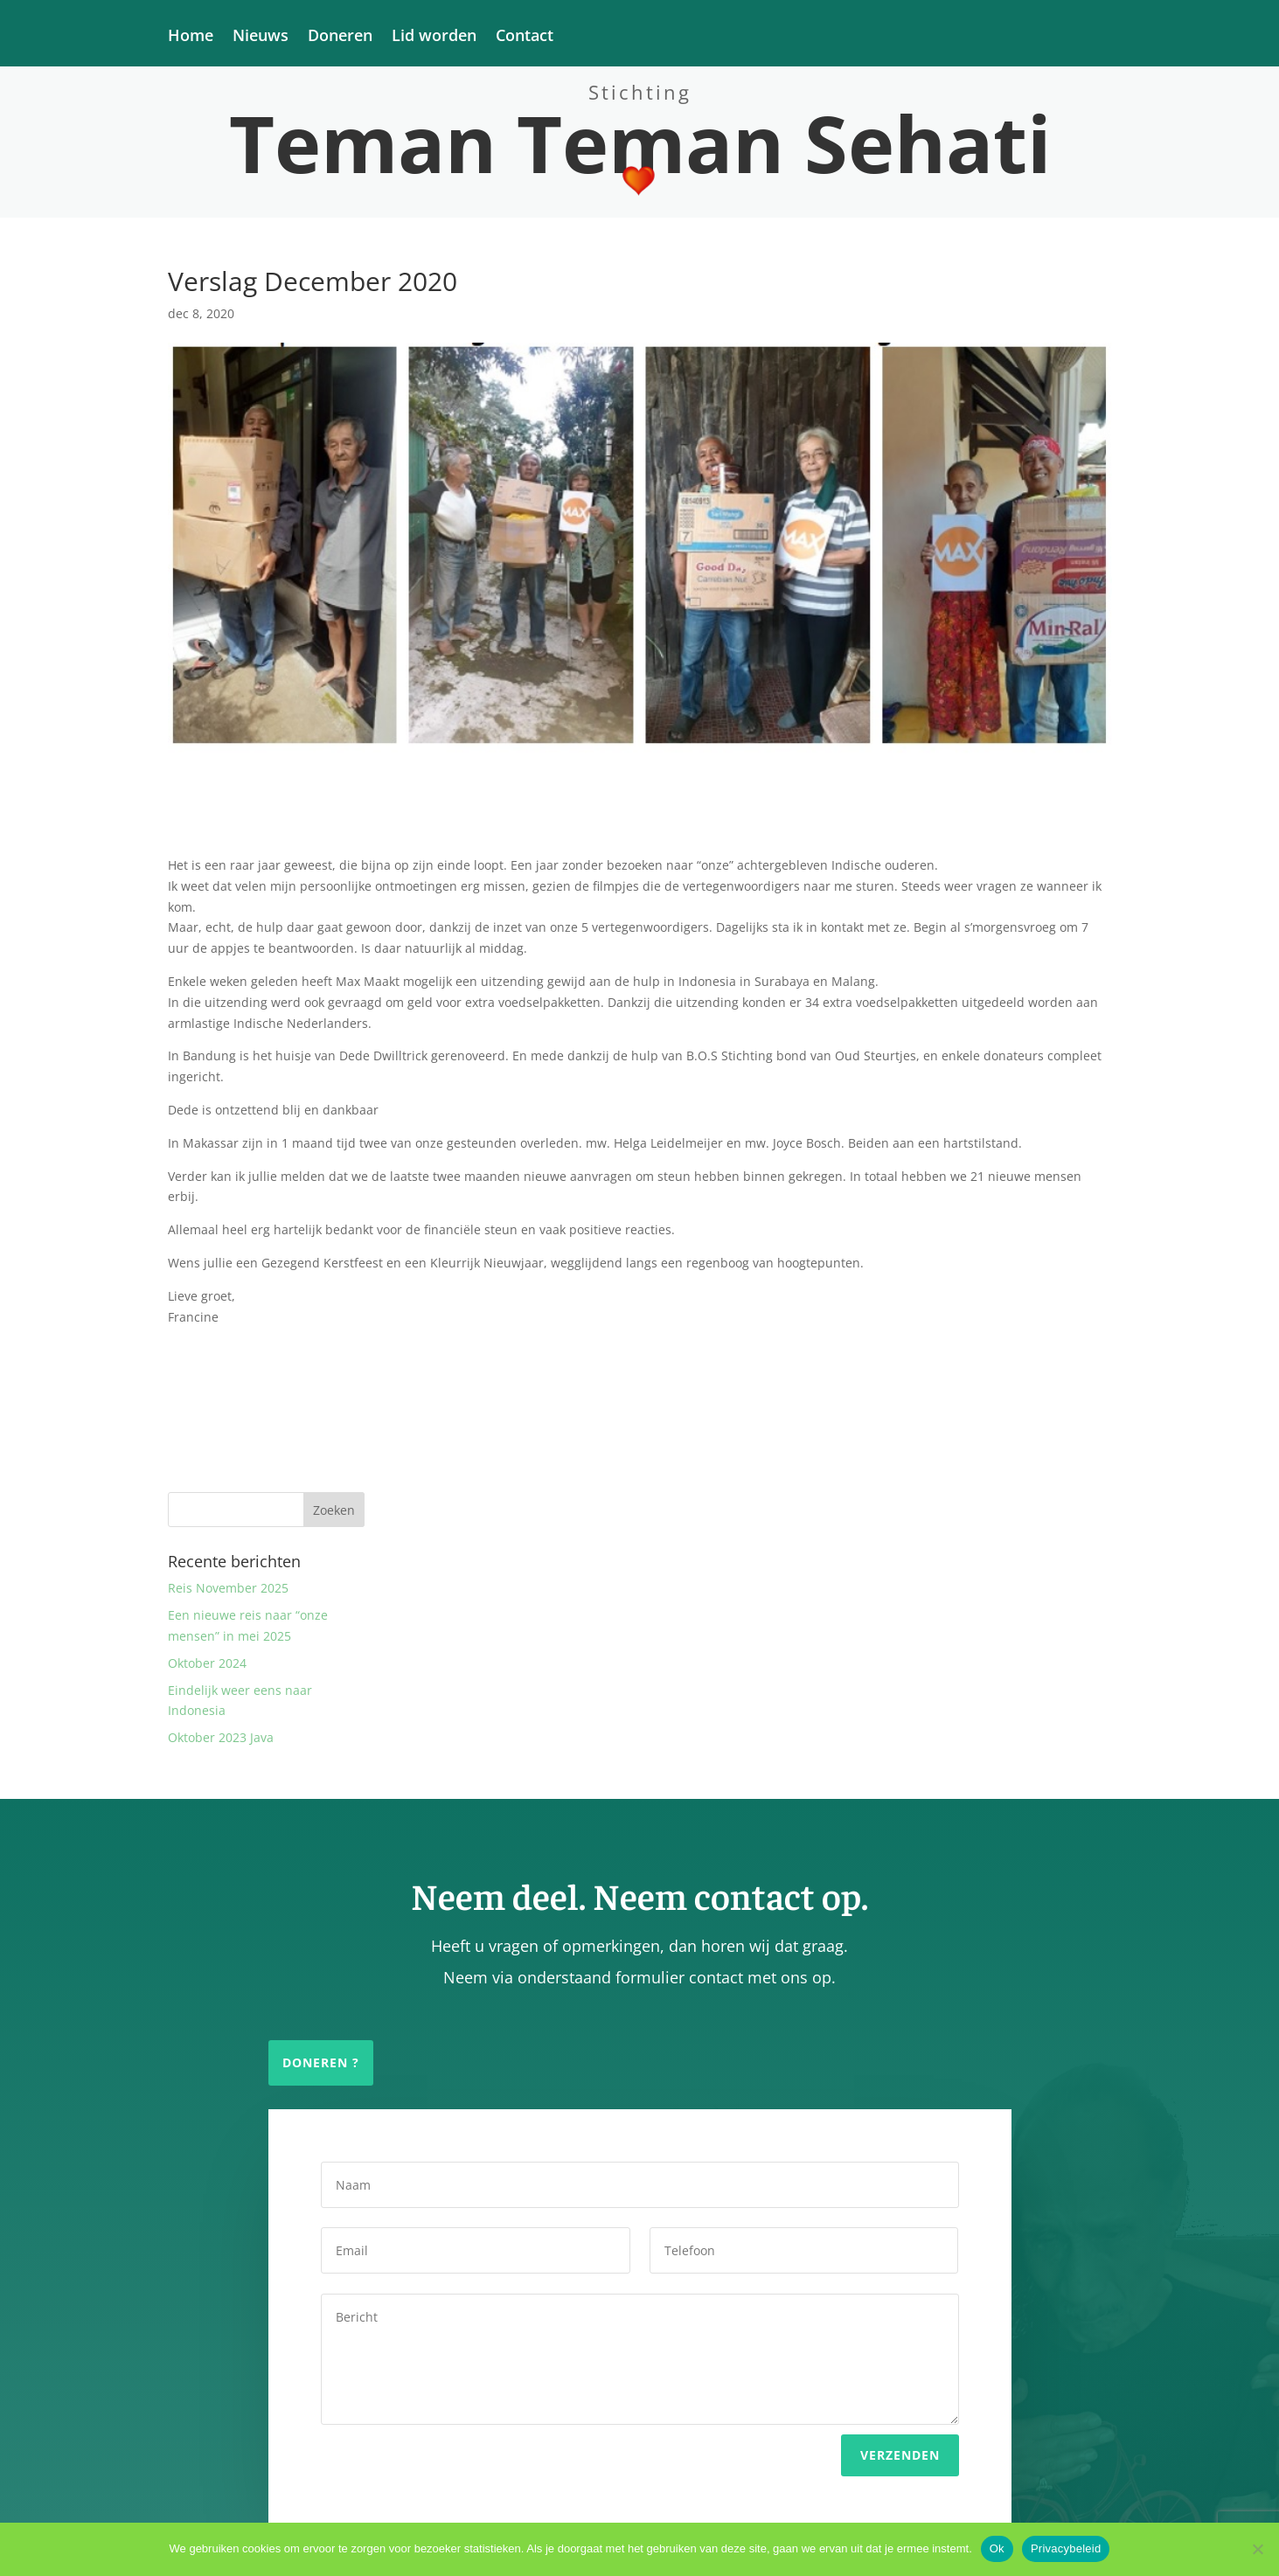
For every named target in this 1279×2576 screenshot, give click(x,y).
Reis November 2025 (228, 1588)
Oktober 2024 (207, 1663)
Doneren (340, 37)
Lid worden (434, 37)
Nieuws (260, 37)
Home (190, 37)
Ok (997, 2548)
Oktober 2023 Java (221, 1737)
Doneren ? (320, 2062)
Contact (524, 37)
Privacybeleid (1066, 2548)
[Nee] (1257, 2549)
